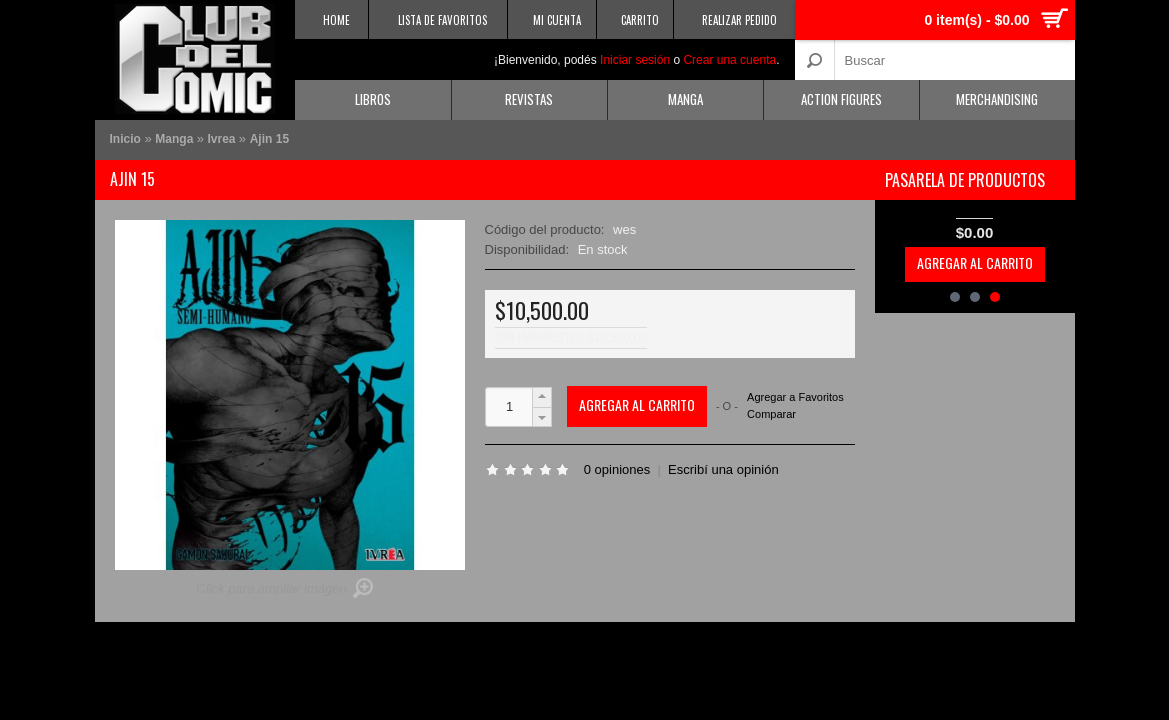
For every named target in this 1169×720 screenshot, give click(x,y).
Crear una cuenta (729, 60)
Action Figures (841, 99)
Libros (373, 99)
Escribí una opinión (723, 469)
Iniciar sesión (635, 60)
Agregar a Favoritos (795, 397)
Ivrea (223, 139)
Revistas (529, 99)
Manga (685, 99)
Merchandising (997, 99)
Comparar (771, 414)
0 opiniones (617, 469)
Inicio (125, 139)
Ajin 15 (269, 139)
